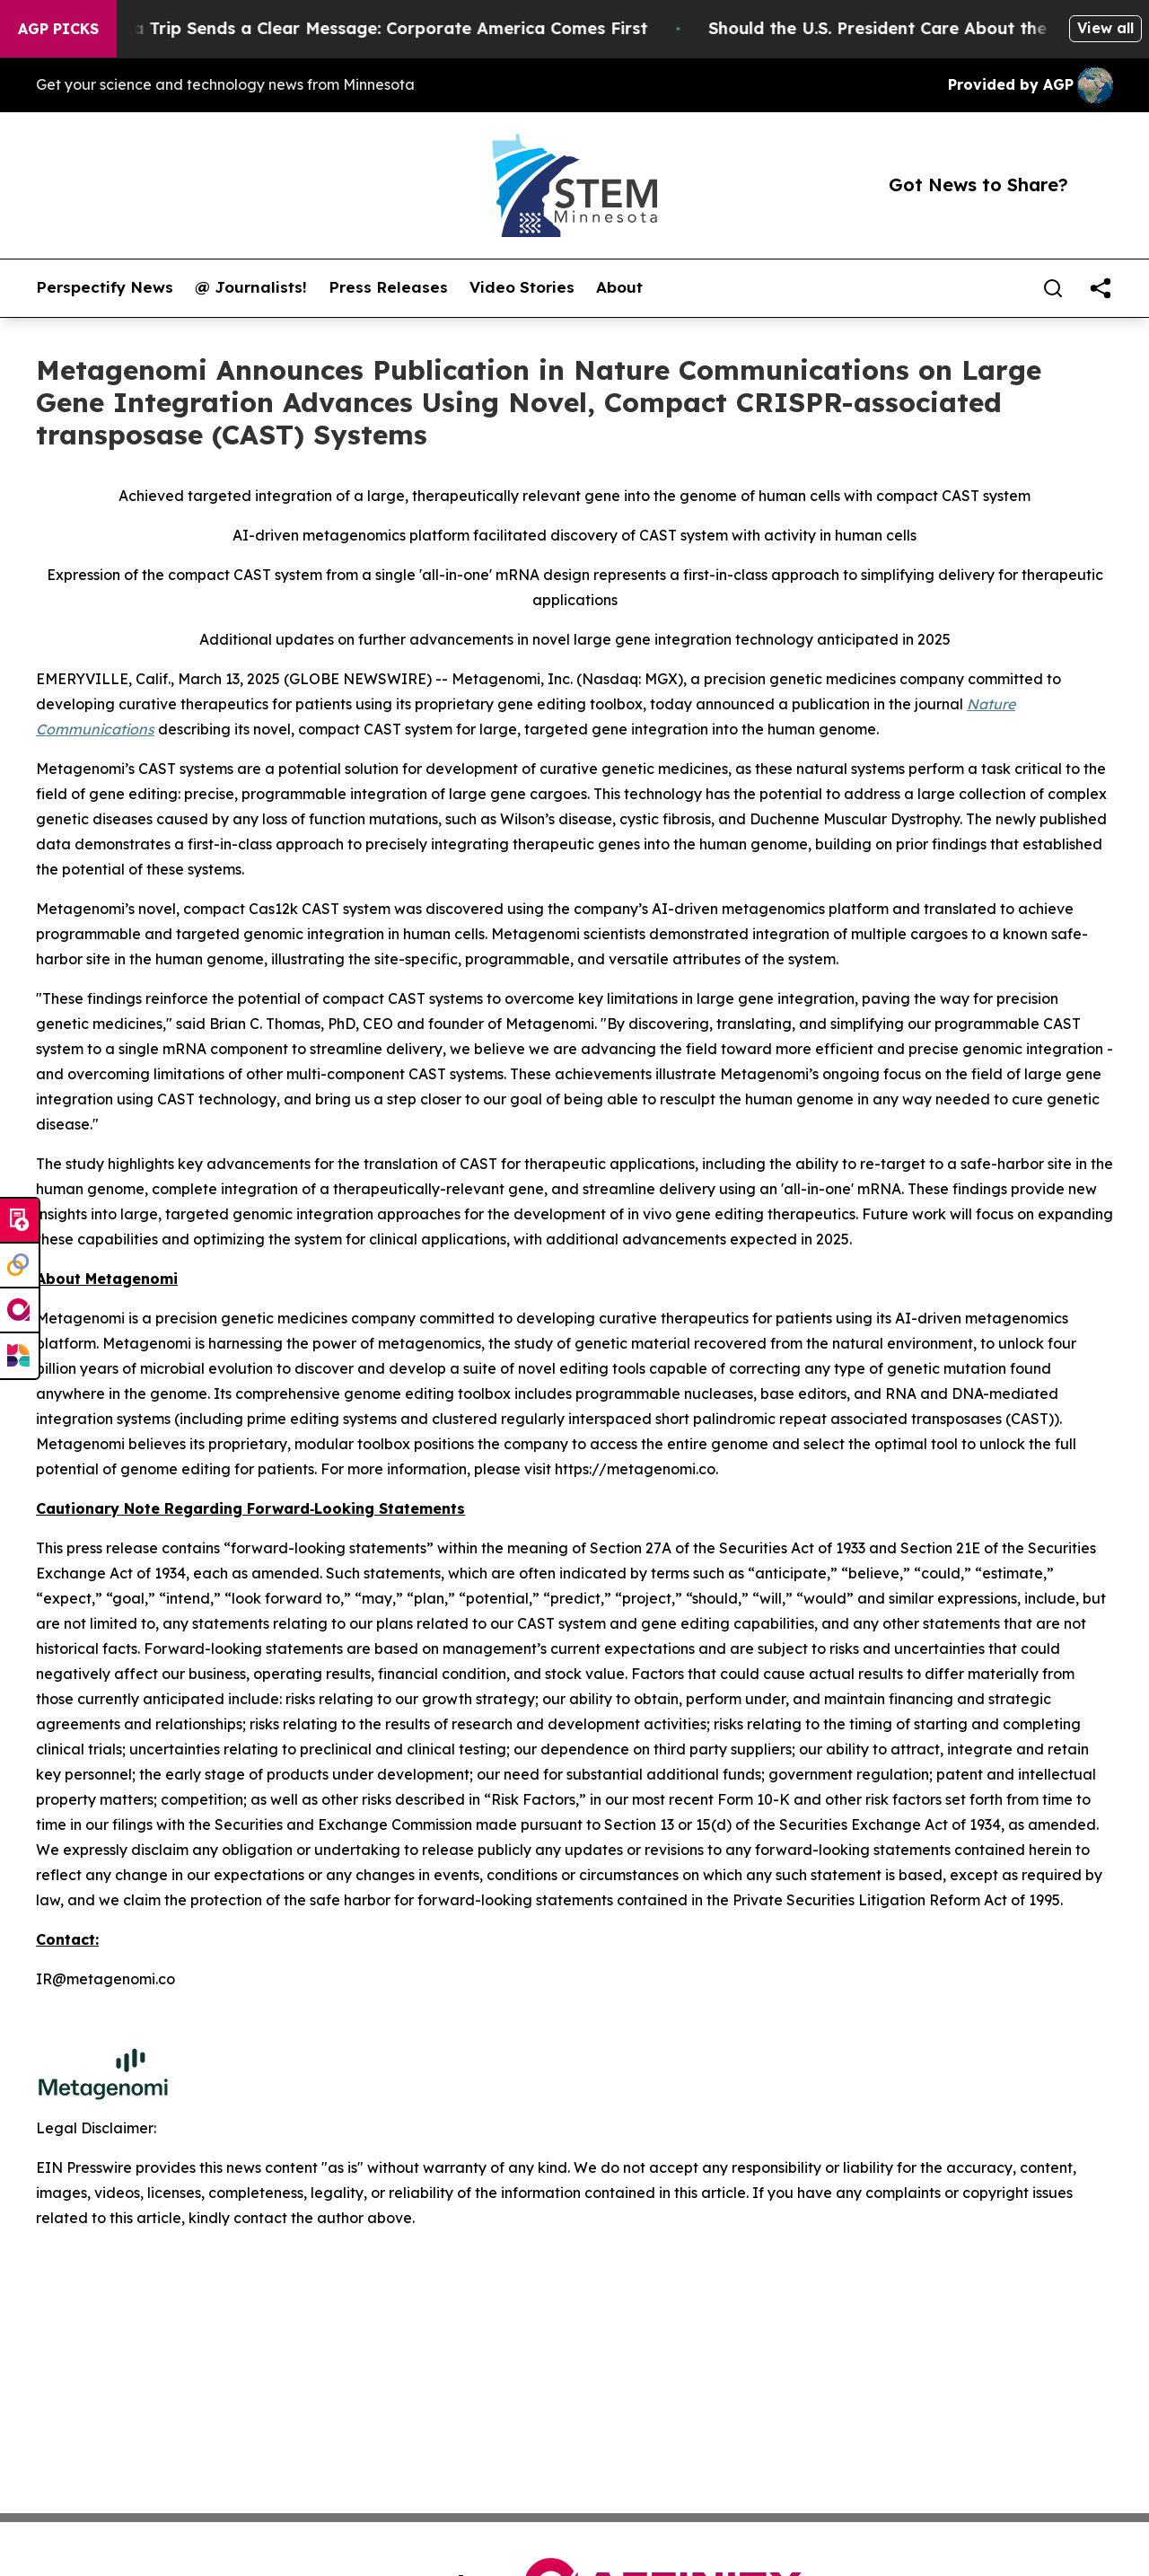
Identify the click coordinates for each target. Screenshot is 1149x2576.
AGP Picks (58, 29)
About (619, 287)
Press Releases (388, 287)
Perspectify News (104, 287)
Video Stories (521, 287)
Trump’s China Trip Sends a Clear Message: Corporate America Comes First (357, 28)
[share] (1100, 288)
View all (1105, 28)
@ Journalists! (251, 287)
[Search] (1052, 288)
